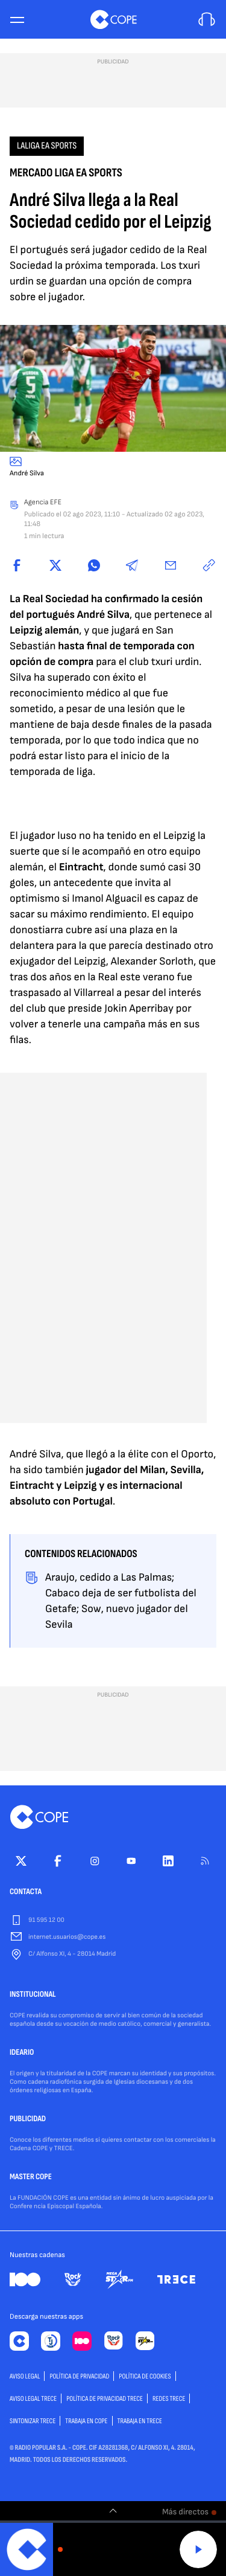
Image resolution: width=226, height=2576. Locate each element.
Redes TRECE (168, 2398)
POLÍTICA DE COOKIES (145, 2376)
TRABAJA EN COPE (86, 2421)
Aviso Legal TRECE (33, 2398)
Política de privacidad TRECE (104, 2398)
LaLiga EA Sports (47, 146)
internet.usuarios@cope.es (66, 1937)
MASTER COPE (31, 2177)
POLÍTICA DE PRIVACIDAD (79, 2376)
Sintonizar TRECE (32, 2421)
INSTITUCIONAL (33, 1995)
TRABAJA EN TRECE (140, 2421)
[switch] (113, 2511)
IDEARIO (22, 2053)
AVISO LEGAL (25, 2376)
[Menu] (17, 19)
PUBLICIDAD (28, 2119)
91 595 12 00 (46, 1920)
